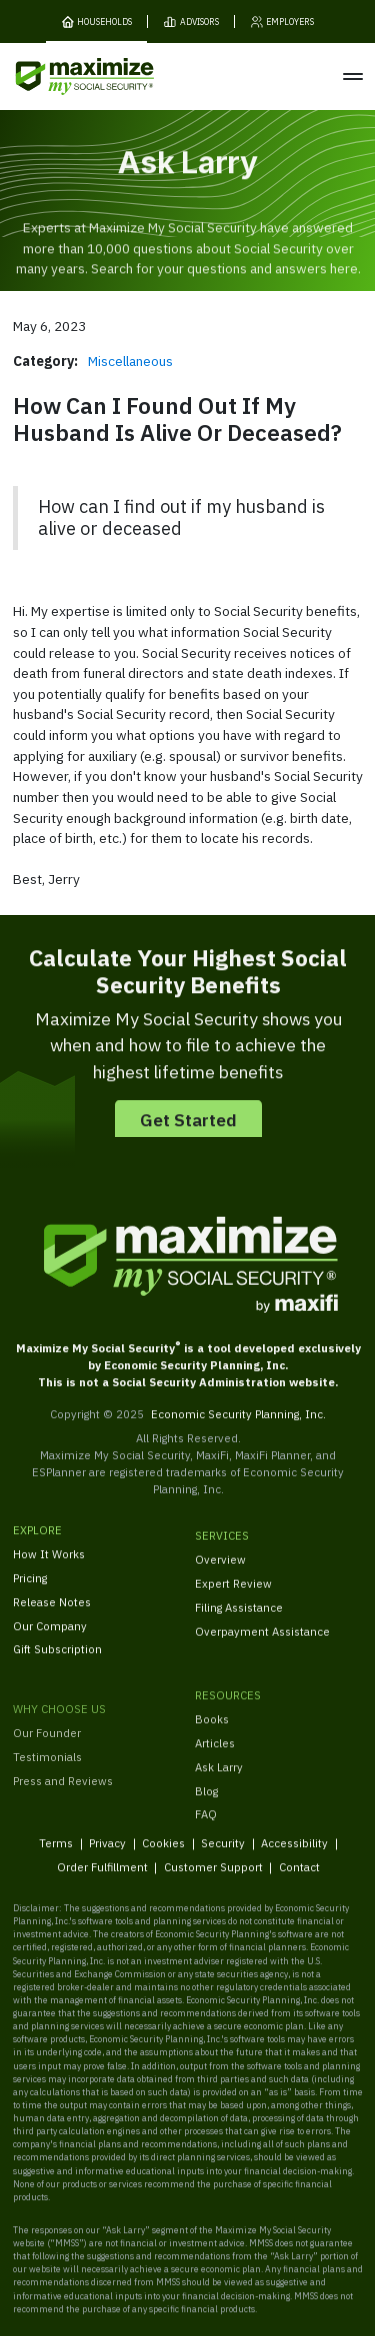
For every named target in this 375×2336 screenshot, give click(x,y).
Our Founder (47, 1776)
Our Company (50, 1638)
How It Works (49, 1567)
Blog (206, 1820)
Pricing (30, 1591)
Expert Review (233, 1602)
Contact (298, 1880)
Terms (56, 1855)
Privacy (107, 1855)
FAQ (206, 1844)
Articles (215, 1772)
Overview (220, 1578)
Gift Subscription (57, 1662)
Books (212, 1748)
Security (223, 1855)
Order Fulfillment (101, 1880)
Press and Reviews (63, 1824)
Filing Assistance (239, 1626)
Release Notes (52, 1615)
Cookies (163, 1855)
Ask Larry (219, 1796)
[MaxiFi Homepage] (58, 76)
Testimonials (47, 1800)
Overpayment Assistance (262, 1650)
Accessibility (294, 1855)
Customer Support (212, 1880)
